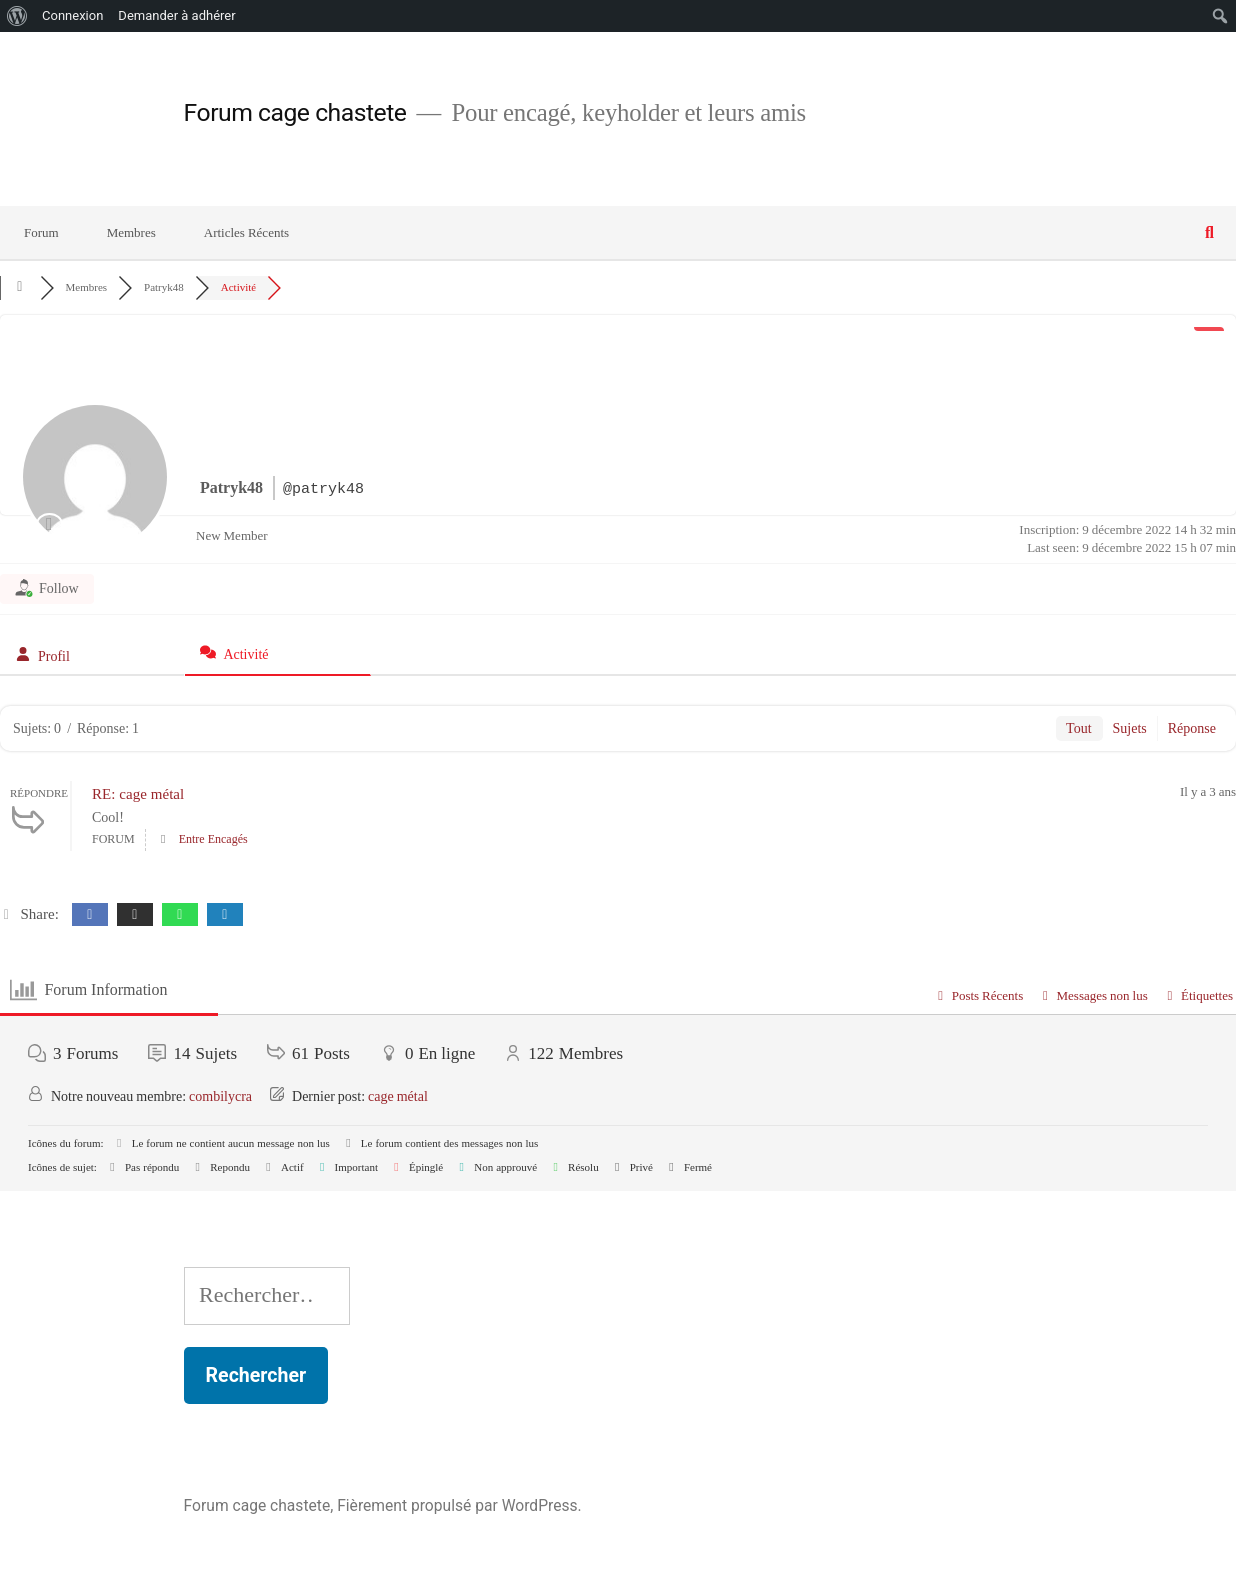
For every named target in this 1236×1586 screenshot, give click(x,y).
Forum (41, 233)
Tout (1078, 728)
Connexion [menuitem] (72, 15)
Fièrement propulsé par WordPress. (459, 1505)
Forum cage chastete (295, 112)
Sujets (1130, 728)
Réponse (1192, 728)
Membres (131, 233)
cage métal (398, 1096)
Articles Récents (246, 233)
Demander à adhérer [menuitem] (176, 15)
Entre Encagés (213, 839)
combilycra (220, 1096)
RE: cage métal (138, 794)
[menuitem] (17, 16)
